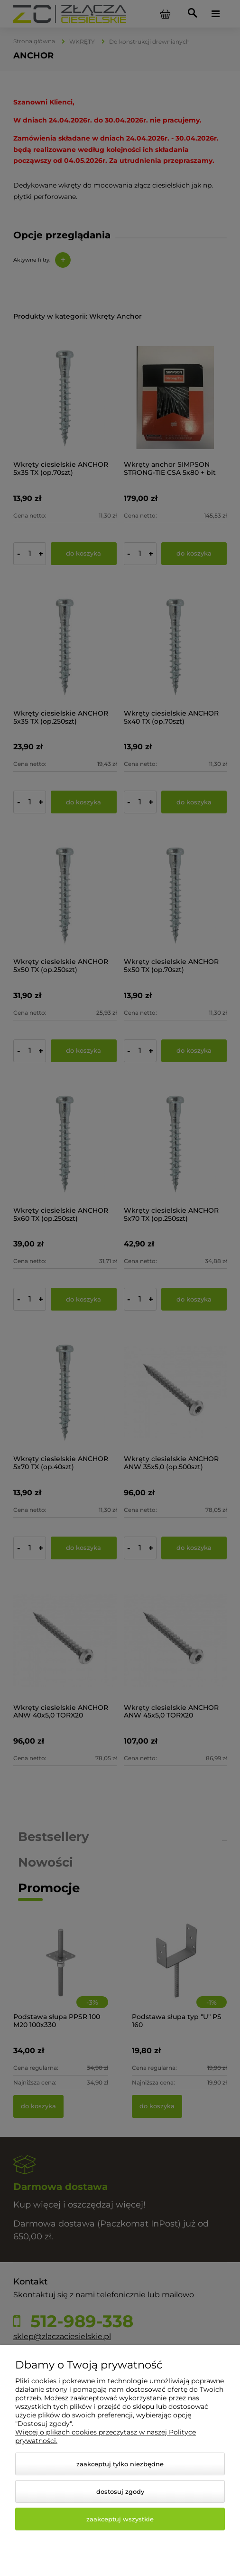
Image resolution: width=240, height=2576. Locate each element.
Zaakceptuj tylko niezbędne (120, 2464)
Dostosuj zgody (120, 2491)
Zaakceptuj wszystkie (120, 2519)
